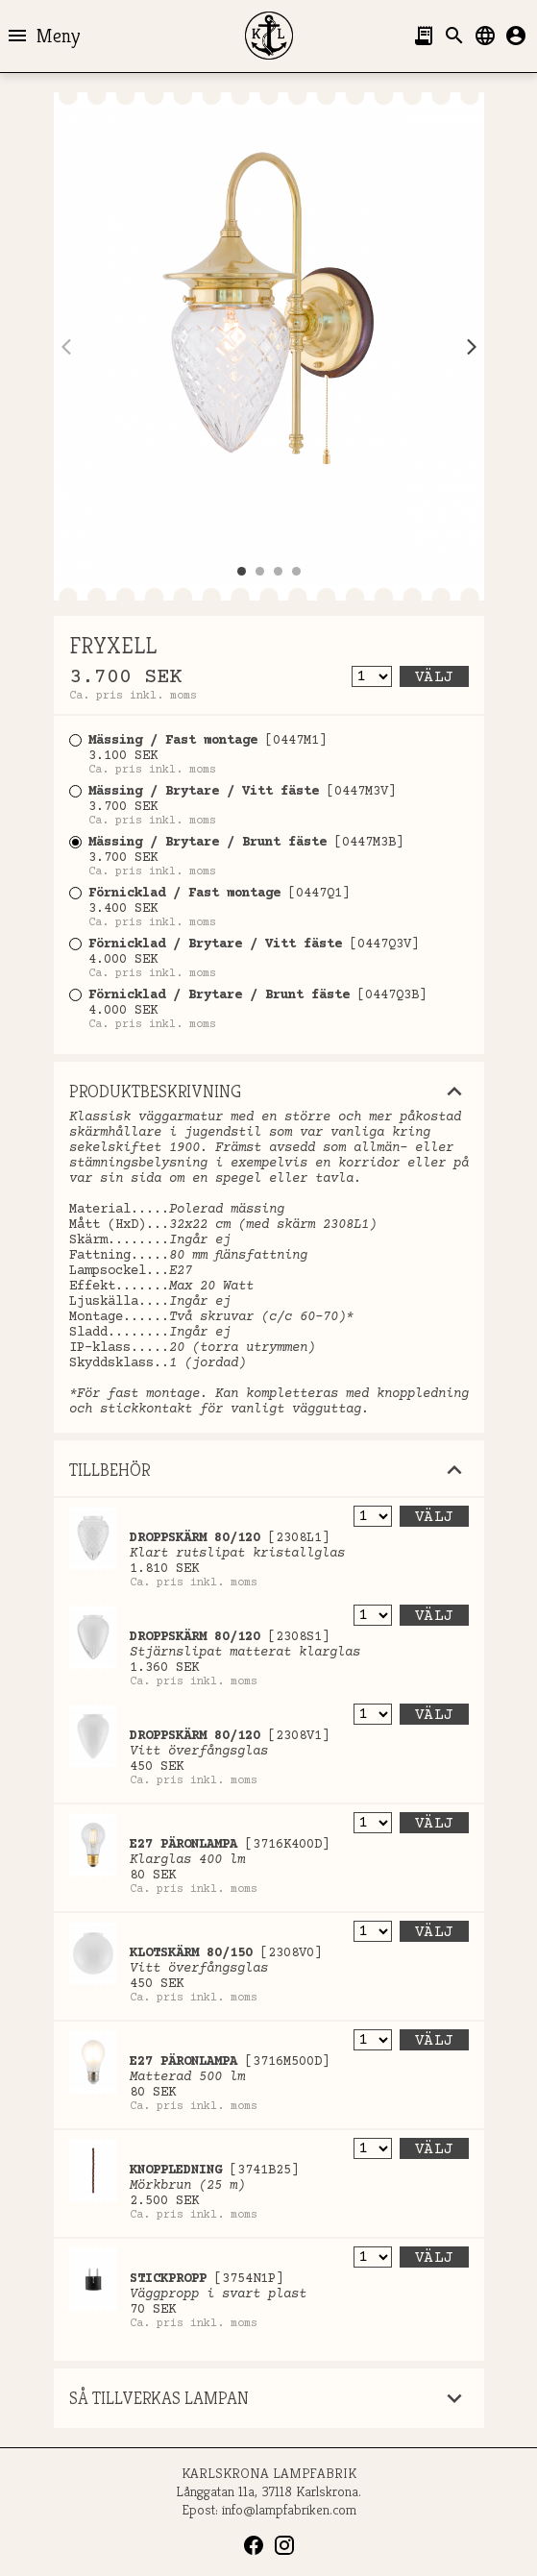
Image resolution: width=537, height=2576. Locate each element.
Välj (434, 677)
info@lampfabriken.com (289, 2509)
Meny (43, 35)
